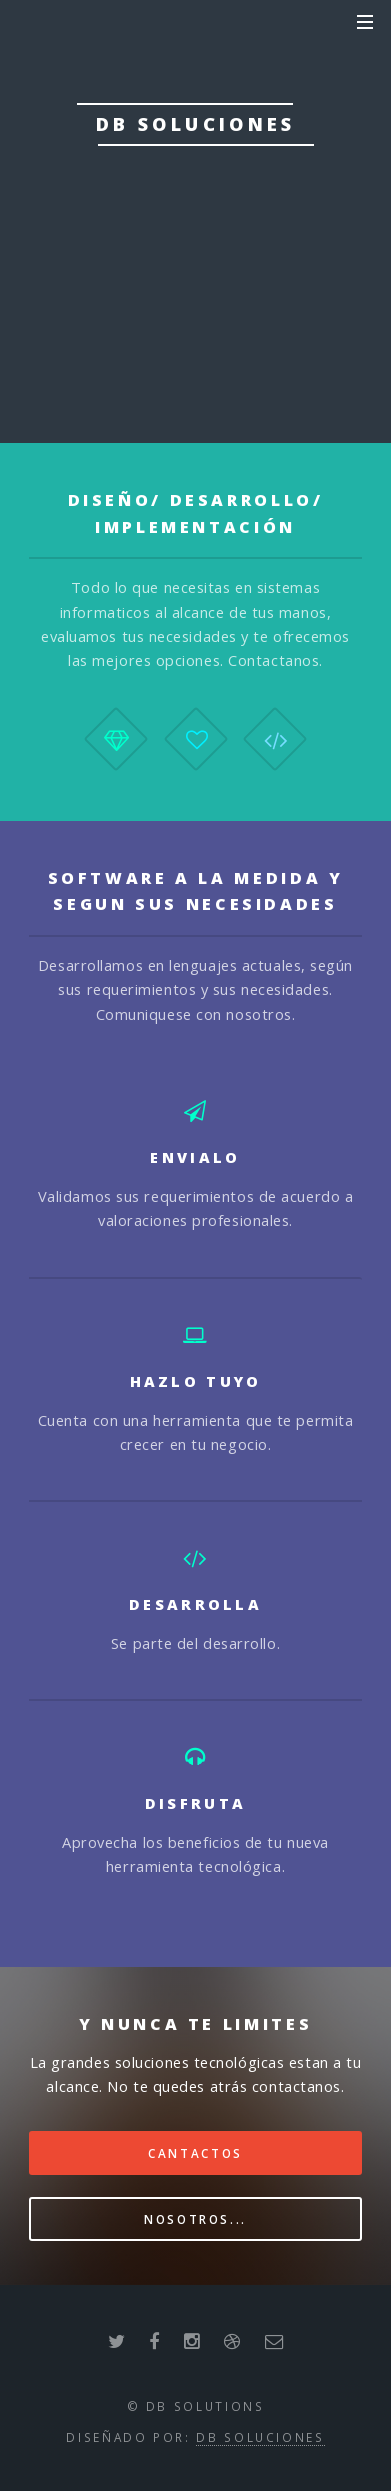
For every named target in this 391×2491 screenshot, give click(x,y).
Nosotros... (195, 2219)
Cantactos (195, 2153)
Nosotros (195, 312)
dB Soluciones (260, 2437)
